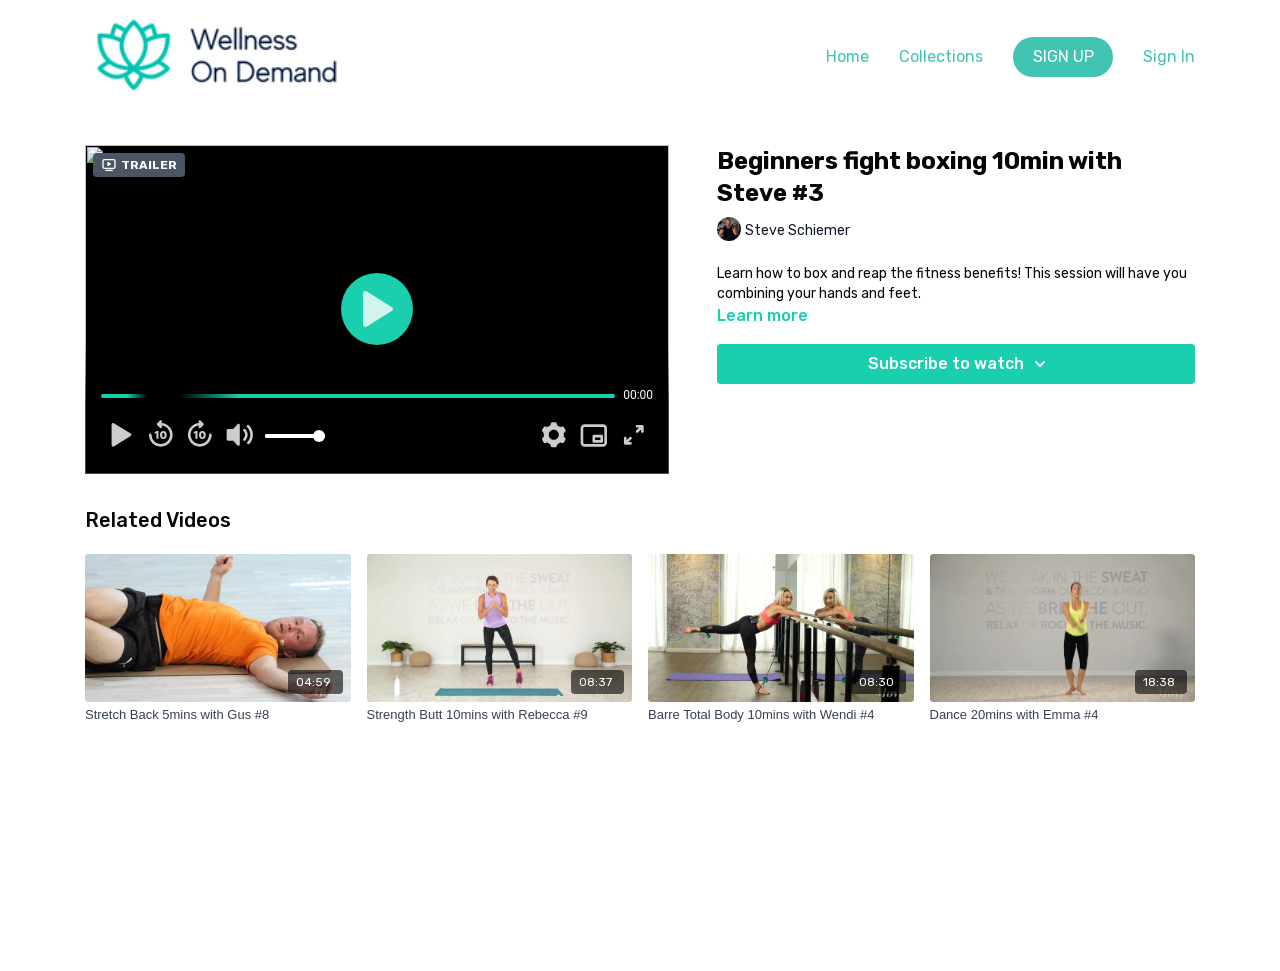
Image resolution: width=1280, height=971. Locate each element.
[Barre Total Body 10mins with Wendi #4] (781, 715)
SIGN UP (1063, 56)
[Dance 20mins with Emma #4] (1063, 715)
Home (847, 56)
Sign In (1169, 56)
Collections (941, 56)
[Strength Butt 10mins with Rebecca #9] (500, 715)
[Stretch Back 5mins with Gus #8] (218, 715)
